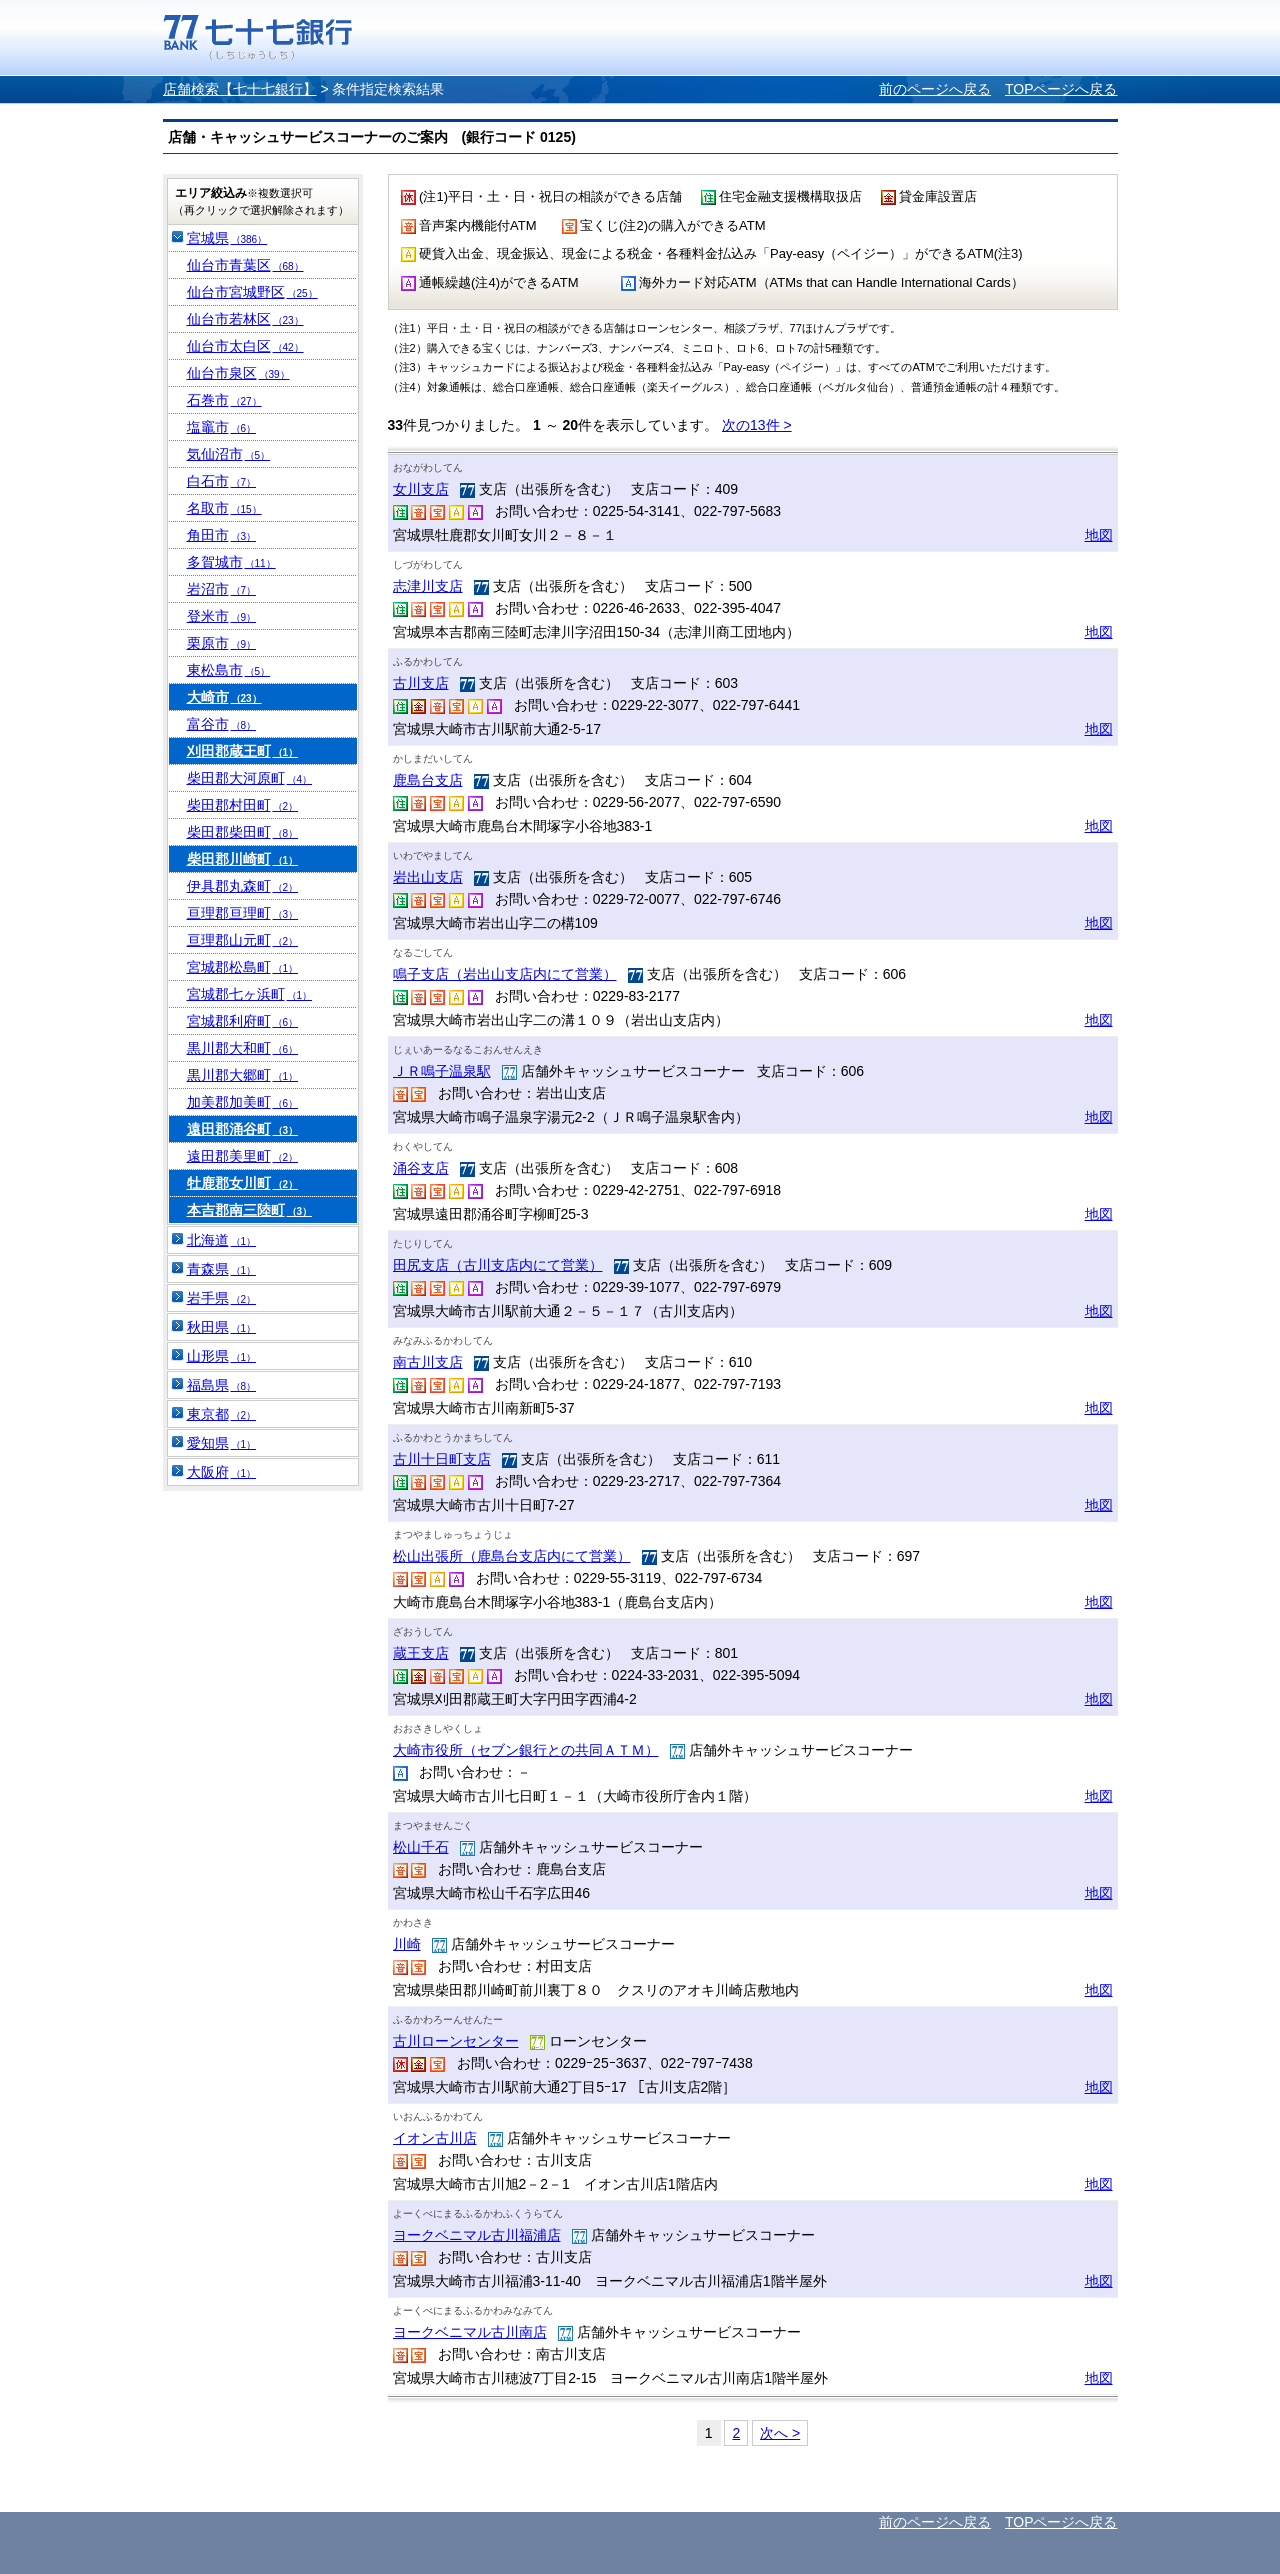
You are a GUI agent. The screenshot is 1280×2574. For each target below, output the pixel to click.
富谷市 (222, 724)
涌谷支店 (421, 1168)
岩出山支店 (428, 877)
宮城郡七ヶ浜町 (250, 994)
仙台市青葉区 (245, 265)
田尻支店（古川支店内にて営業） (498, 1265)
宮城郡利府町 (243, 1021)
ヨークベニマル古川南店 (470, 2332)
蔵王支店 (421, 1653)
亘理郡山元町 (243, 940)
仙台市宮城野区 (252, 292)
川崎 (407, 1944)
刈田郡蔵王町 (243, 751)
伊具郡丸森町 (243, 886)
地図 (1099, 535)
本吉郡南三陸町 (250, 1210)
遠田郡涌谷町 (243, 1129)
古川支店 (421, 683)
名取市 (224, 508)
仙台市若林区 (245, 319)
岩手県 (222, 1298)
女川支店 (421, 489)
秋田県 (222, 1327)
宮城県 (227, 238)
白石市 (222, 481)
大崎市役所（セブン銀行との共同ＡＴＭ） (526, 1750)
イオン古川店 (435, 2138)
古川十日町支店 (442, 1459)
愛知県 (222, 1443)
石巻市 (224, 400)
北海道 (222, 1240)
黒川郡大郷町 (243, 1075)
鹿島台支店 (428, 780)
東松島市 (229, 670)
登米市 (222, 616)
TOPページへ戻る (1061, 89)
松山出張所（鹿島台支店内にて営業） (512, 1556)
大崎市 (224, 697)
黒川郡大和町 (243, 1048)
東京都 (222, 1414)
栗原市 (222, 643)
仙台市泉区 (238, 373)
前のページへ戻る (935, 89)
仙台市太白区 (245, 346)
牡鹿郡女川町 (243, 1183)
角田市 (222, 535)
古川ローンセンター (456, 2041)
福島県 (222, 1385)
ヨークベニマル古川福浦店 (477, 2235)
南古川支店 (428, 1362)
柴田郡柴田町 (243, 832)
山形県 (222, 1356)
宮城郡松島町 (243, 967)
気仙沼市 (229, 454)
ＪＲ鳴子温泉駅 (442, 1071)
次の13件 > (757, 425)
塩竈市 (222, 427)
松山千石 (421, 1847)
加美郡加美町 (243, 1102)
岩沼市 (222, 589)
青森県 (222, 1269)
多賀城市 (231, 562)
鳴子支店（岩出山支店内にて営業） (505, 974)
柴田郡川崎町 (243, 859)
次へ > (780, 2433)
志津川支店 (428, 586)
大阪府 (222, 1472)
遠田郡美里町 (243, 1156)
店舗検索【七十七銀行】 (240, 89)
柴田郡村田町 (243, 805)
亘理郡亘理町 (243, 913)
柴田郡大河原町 (250, 778)
